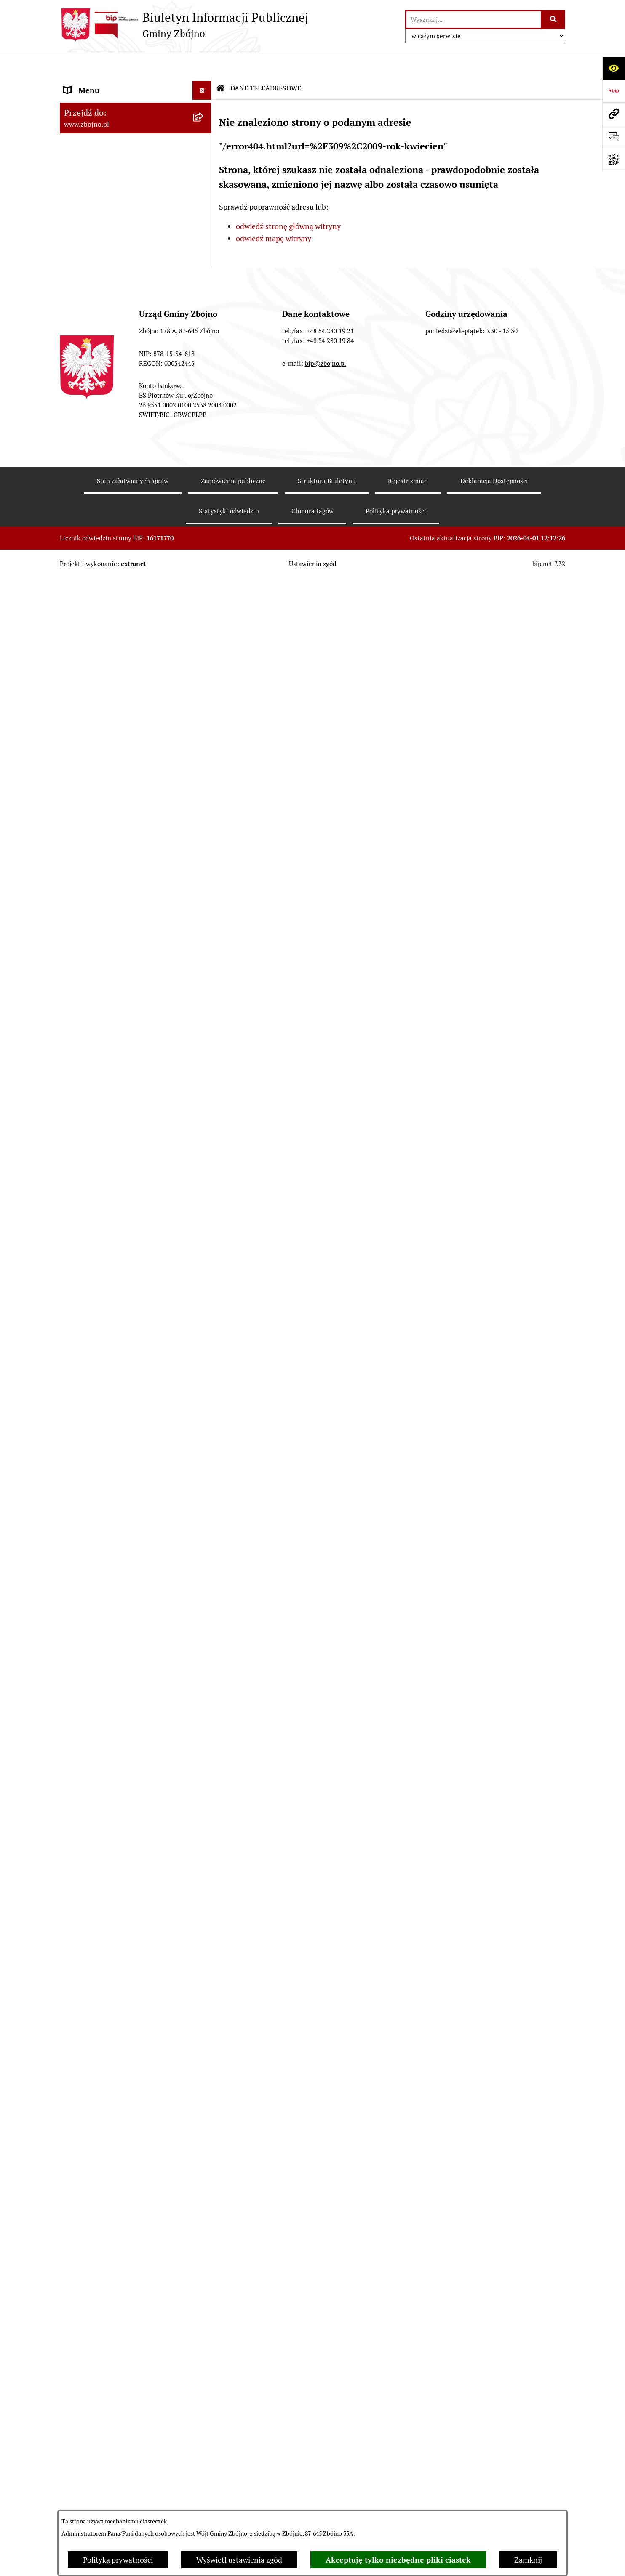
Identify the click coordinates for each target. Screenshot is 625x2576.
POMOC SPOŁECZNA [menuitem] (100, 1649)
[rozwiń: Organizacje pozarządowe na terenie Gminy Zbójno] (204, 309)
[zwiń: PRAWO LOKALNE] (204, 695)
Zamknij (528, 2560)
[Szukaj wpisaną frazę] (553, 19)
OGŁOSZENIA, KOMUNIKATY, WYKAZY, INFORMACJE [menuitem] (113, 350)
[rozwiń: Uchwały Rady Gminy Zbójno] (204, 744)
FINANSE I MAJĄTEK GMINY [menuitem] (112, 1022)
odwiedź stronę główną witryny (288, 201)
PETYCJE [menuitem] (78, 2082)
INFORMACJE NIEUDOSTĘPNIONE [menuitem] (122, 2138)
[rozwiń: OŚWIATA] (204, 1630)
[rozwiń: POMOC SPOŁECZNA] (204, 1649)
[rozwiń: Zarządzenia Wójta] (204, 962)
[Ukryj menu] (201, 65)
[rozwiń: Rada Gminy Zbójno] (204, 586)
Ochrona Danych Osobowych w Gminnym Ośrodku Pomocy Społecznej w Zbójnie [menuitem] (116, 2248)
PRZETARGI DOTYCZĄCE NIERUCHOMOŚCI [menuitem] (106, 1776)
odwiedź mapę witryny (273, 213)
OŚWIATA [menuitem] (80, 1630)
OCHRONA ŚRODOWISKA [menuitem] (107, 1424)
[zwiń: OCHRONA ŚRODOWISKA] (204, 1424)
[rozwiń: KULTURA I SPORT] (204, 1668)
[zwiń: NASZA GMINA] (204, 103)
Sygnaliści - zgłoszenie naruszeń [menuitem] (117, 2453)
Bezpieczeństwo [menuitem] (91, 2434)
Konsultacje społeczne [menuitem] (101, 2396)
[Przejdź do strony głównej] (184, 24)
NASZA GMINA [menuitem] (89, 103)
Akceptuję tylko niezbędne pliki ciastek (398, 2560)
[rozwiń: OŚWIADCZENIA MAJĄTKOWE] (204, 1839)
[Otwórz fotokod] (613, 159)
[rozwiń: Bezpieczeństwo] (204, 2434)
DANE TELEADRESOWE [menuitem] (103, 84)
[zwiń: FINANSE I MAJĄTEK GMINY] (204, 1022)
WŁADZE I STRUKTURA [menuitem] (103, 440)
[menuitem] (135, 127)
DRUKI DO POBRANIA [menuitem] (101, 2188)
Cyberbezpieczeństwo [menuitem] (100, 2415)
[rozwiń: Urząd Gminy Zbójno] (204, 611)
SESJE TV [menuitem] (79, 2119)
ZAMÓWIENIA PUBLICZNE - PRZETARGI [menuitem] (111, 1232)
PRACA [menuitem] (76, 1687)
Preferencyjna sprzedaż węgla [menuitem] (113, 2358)
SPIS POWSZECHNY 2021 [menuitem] (107, 2100)
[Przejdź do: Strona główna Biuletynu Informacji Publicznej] (220, 63)
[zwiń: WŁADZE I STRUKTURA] (204, 440)
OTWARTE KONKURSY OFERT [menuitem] (114, 1405)
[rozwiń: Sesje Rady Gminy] (204, 937)
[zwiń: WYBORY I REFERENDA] (204, 1877)
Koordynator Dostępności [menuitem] (107, 2320)
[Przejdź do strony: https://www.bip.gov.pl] (613, 91)
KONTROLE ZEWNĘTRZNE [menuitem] (108, 1858)
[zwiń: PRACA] (204, 1687)
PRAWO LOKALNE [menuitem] (94, 695)
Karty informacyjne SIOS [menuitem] (105, 2339)
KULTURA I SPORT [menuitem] (95, 1668)
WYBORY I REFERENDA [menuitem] (103, 1877)
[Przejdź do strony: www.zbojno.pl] (613, 113)
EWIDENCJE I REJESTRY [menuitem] (104, 1801)
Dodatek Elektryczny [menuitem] (98, 2377)
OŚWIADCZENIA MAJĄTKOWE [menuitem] (115, 1839)
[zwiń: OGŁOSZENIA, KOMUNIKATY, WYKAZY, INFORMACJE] (204, 345)
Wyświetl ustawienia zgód (239, 2560)
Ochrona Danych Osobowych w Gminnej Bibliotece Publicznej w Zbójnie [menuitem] (117, 2290)
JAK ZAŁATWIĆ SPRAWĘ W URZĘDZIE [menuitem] (128, 1820)
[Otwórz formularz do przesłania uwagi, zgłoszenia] (613, 136)
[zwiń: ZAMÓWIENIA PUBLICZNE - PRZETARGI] (204, 1226)
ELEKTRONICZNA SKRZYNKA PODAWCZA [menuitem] (114, 2163)
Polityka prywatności (118, 2560)
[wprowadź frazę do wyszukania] (473, 19)
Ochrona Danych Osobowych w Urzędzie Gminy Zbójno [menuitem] (116, 2212)
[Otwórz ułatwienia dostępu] (613, 68)
